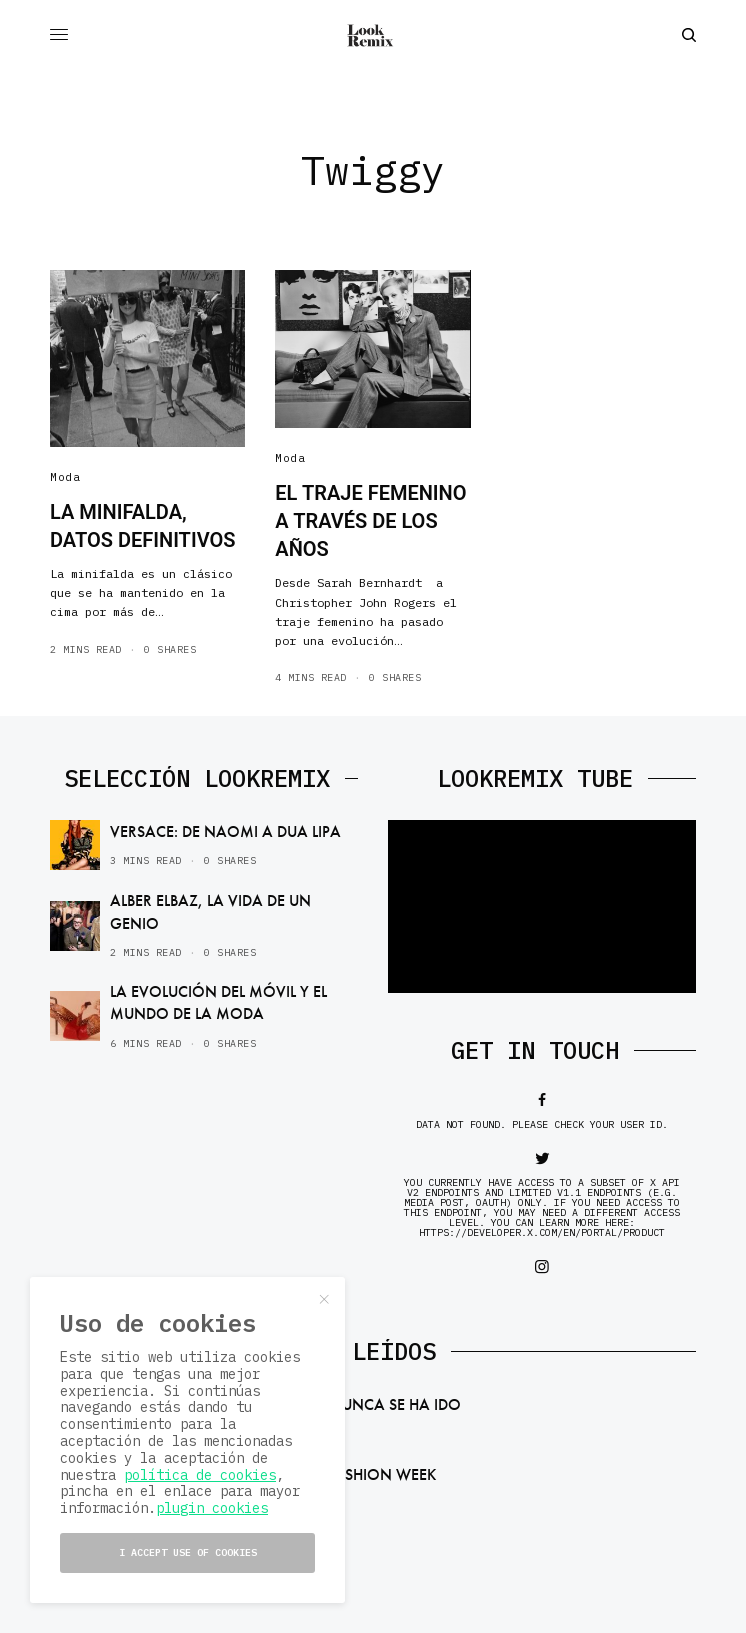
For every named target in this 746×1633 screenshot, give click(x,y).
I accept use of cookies (188, 1552)
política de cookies (200, 1475)
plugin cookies (212, 1508)
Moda (65, 477)
